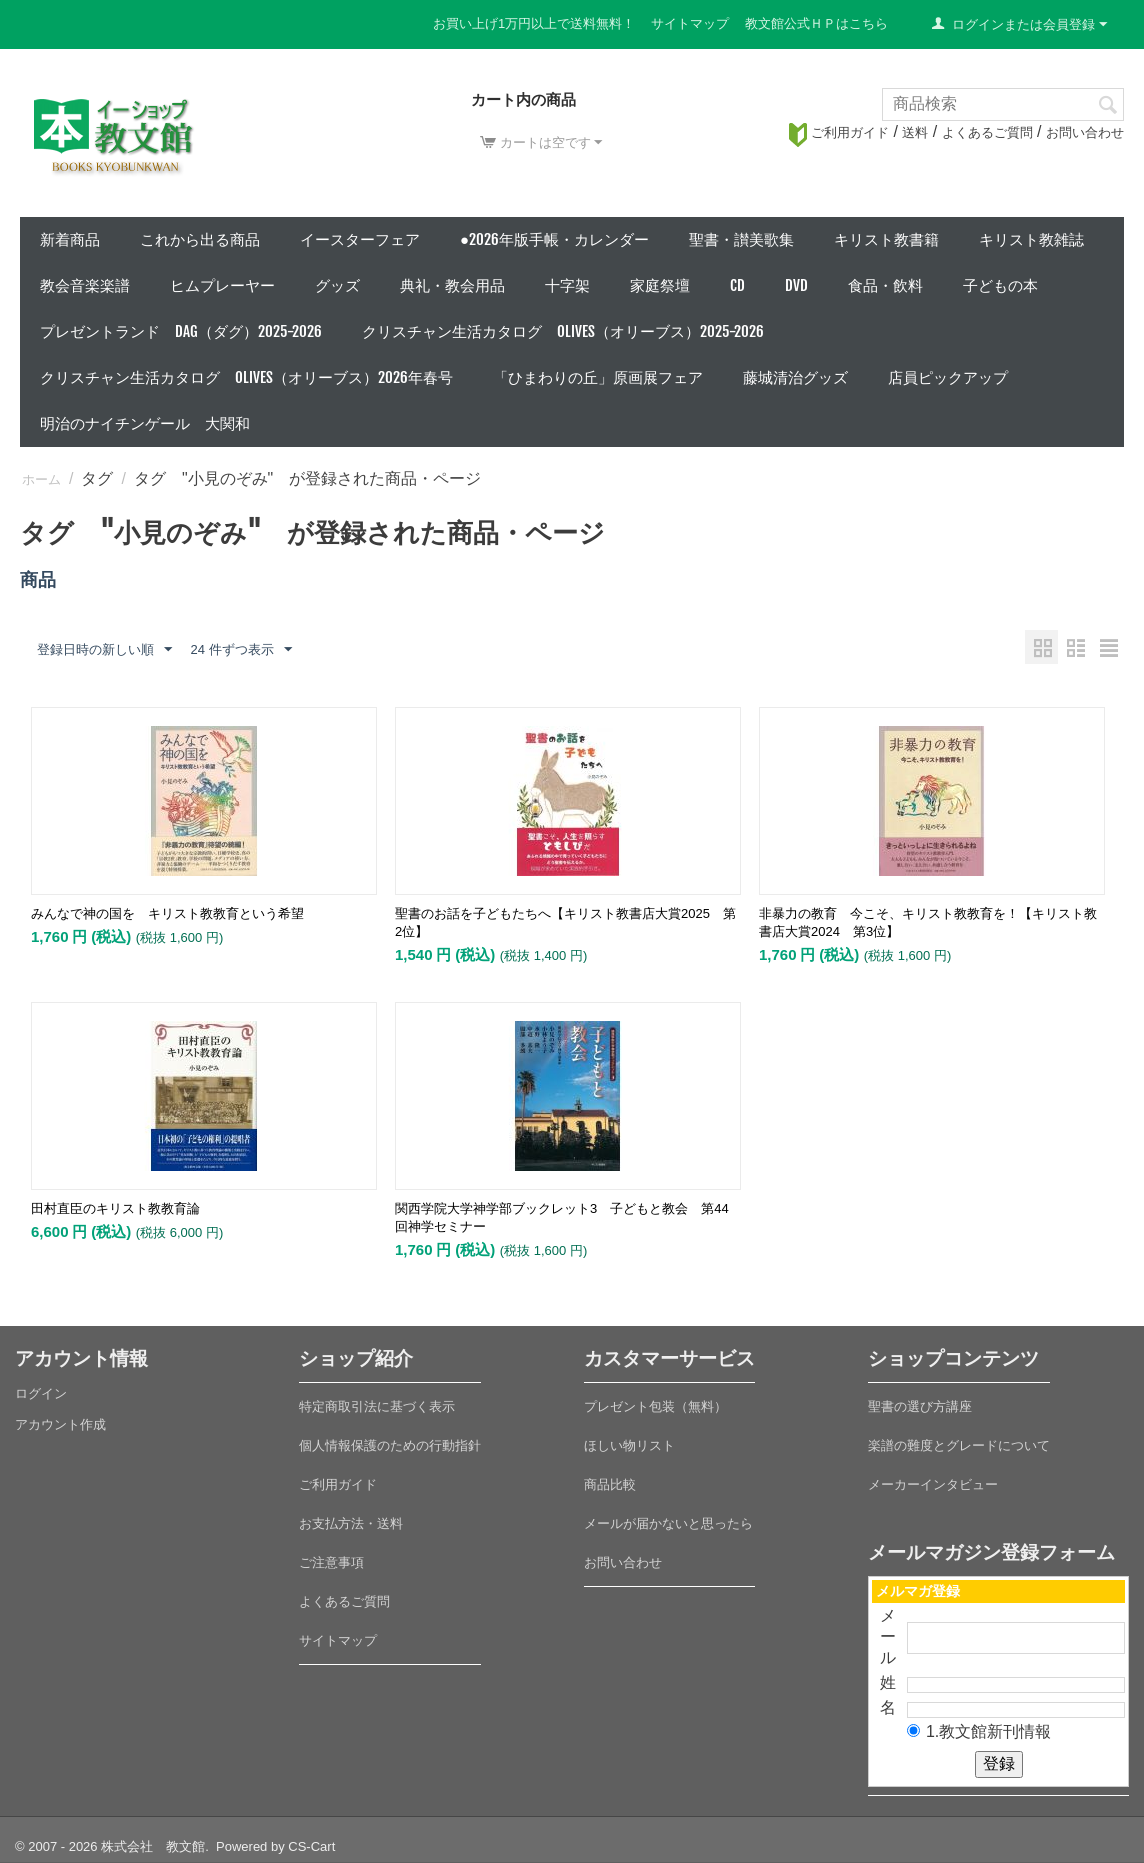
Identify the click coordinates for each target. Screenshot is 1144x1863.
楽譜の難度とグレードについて (959, 1445)
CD (737, 285)
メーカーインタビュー (933, 1484)
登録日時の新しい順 (104, 650)
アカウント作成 (60, 1424)
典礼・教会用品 (452, 285)
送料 (915, 132)
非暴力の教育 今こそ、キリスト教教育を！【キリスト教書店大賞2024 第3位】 (928, 922)
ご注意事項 (331, 1562)
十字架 (567, 285)
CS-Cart (311, 1846)
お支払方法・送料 (351, 1523)
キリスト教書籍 (886, 239)
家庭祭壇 (660, 285)
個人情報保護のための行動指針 (390, 1445)
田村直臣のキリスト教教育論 (115, 1208)
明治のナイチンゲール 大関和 (145, 423)
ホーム (41, 479)
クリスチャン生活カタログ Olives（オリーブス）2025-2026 (563, 331)
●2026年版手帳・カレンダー (554, 239)
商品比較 (610, 1484)
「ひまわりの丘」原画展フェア (598, 377)
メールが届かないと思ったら (668, 1523)
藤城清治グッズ (795, 377)
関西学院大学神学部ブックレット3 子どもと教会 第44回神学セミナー (562, 1217)
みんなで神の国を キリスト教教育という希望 (167, 913)
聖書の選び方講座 (920, 1406)
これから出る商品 (200, 239)
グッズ (337, 285)
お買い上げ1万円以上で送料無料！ (534, 23)
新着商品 (70, 239)
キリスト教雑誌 (1031, 239)
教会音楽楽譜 (85, 285)
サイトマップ (690, 23)
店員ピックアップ (948, 377)
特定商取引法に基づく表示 (377, 1406)
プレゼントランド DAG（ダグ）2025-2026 (181, 331)
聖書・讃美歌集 (741, 239)
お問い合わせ (1085, 132)
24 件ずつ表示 (240, 650)
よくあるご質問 (987, 132)
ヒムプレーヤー (222, 285)
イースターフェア (360, 239)
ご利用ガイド (839, 132)
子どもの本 (1000, 285)
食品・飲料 (885, 285)
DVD (796, 285)
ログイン (41, 1393)
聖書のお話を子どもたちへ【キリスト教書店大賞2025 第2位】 (565, 922)
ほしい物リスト (629, 1445)
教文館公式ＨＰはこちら (816, 23)
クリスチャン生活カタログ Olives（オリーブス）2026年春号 (246, 377)
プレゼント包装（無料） (655, 1406)
